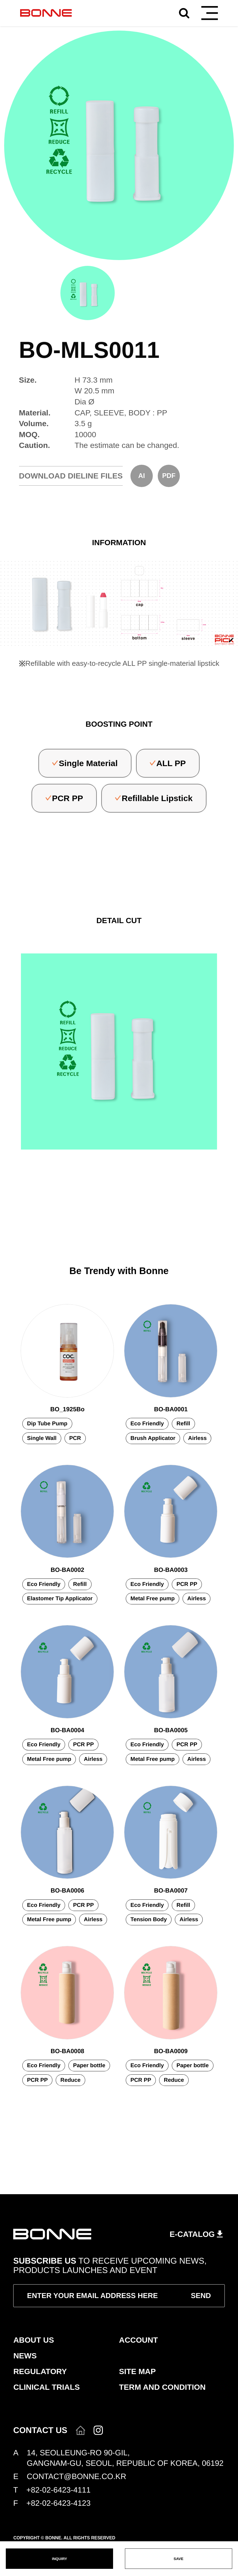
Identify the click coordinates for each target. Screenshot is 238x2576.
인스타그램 (98, 2430)
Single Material (88, 763)
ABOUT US (33, 2340)
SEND (201, 2295)
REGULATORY (40, 2371)
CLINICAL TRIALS (46, 2387)
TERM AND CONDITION (162, 2387)
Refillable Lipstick (157, 798)
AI (141, 475)
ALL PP (171, 763)
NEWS (25, 2355)
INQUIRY (59, 2559)
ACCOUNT (138, 2340)
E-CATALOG (192, 2234)
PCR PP (67, 798)
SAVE (178, 2559)
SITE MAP (137, 2371)
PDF (168, 475)
